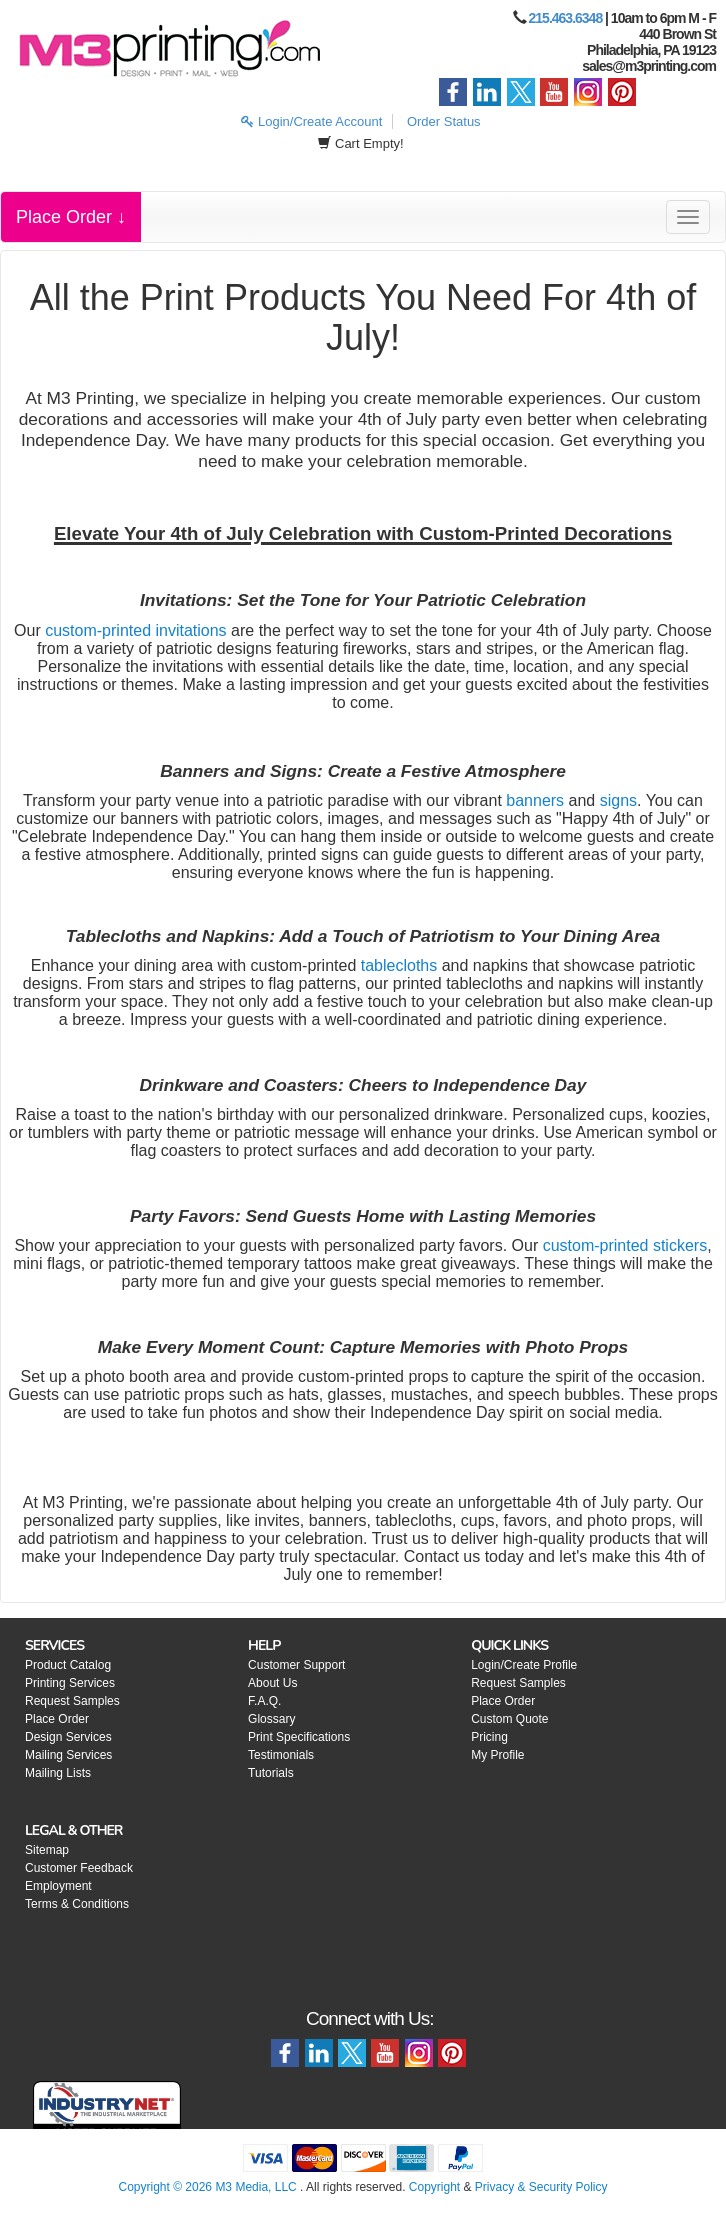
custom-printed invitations (135, 630)
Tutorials (271, 1773)
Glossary (271, 1719)
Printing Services (70, 1683)
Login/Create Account (311, 121)
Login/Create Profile (524, 1665)
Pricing (489, 1737)
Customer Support (296, 1665)
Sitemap (47, 1850)
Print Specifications (299, 1737)
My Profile (497, 1755)
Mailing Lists (58, 1773)
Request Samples (72, 1701)
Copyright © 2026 (166, 2187)
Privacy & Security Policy (541, 2187)
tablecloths (399, 965)
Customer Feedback (79, 1868)
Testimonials (281, 1755)
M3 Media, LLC (255, 2187)
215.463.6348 (566, 18)
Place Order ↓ (71, 217)
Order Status (444, 121)
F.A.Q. (264, 1701)
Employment (58, 1886)
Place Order (57, 1719)
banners (535, 800)
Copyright (434, 2187)
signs (618, 800)
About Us (272, 1683)
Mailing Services (68, 1755)
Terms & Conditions (77, 1904)
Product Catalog (68, 1665)
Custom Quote (509, 1719)
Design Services (68, 1737)
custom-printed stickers (625, 1245)
